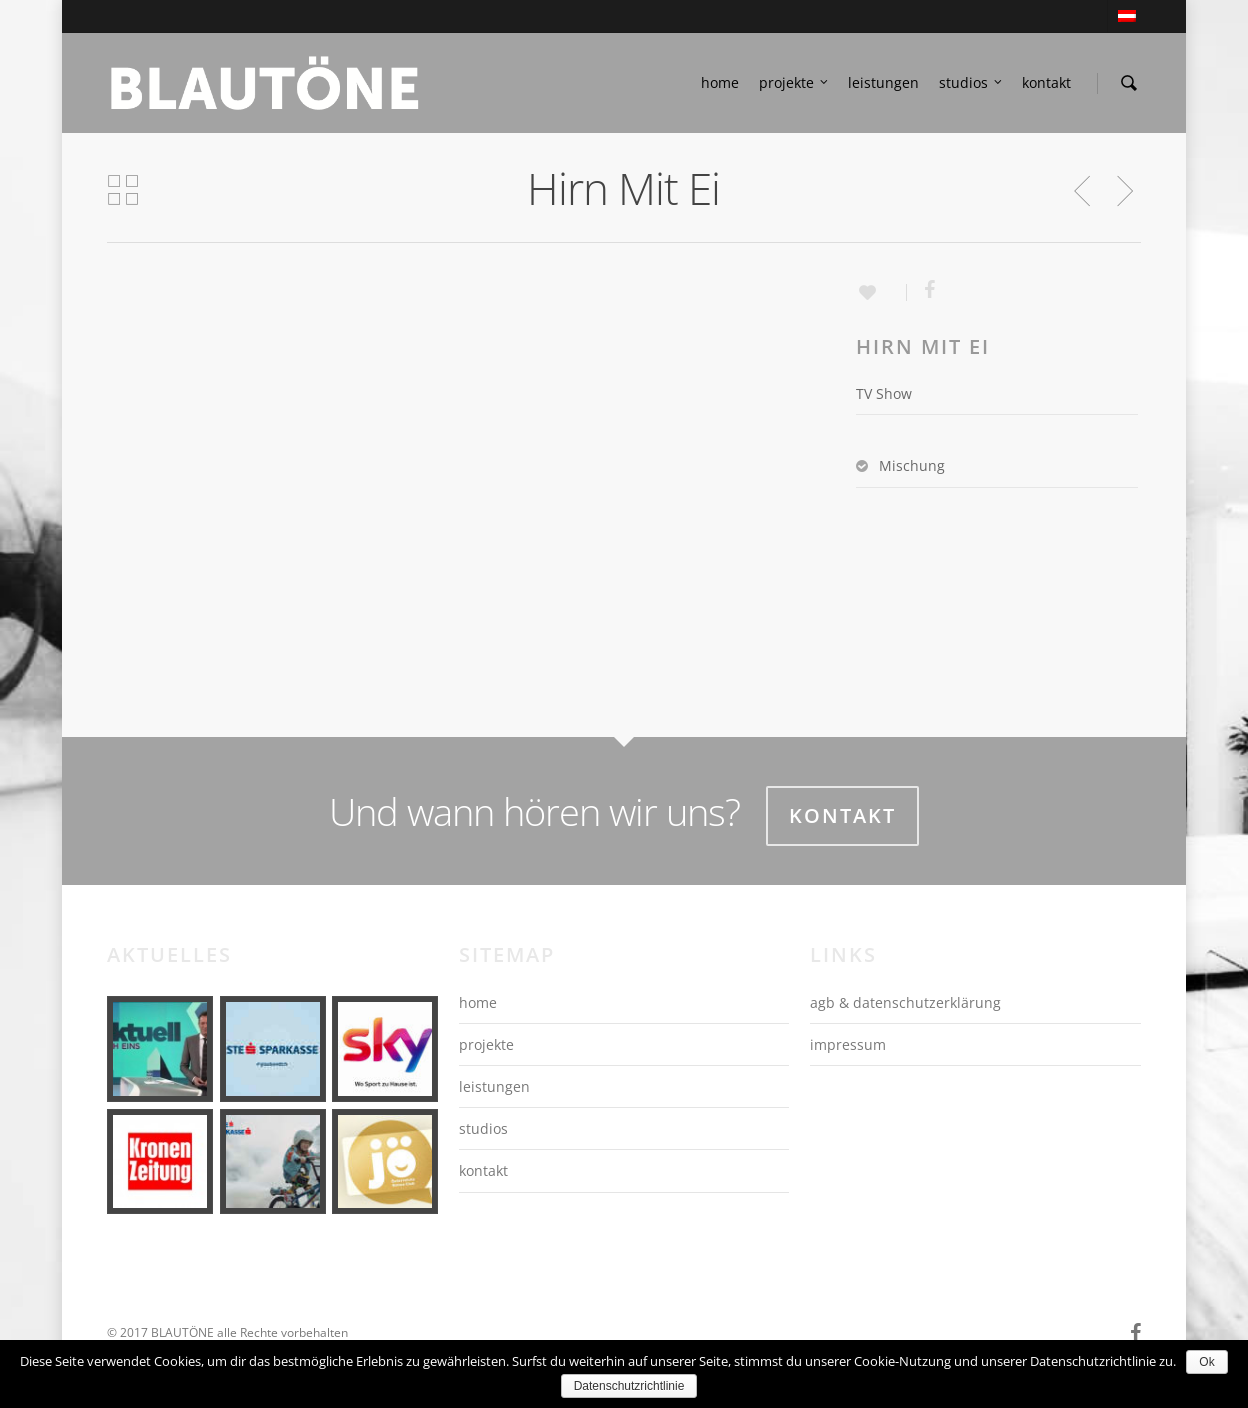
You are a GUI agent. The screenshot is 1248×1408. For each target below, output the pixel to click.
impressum (848, 1044)
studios (971, 83)
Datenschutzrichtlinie (629, 1386)
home (720, 82)
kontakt (1046, 82)
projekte (794, 83)
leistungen (883, 82)
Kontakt (842, 815)
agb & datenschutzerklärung (905, 1002)
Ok (1206, 1362)
